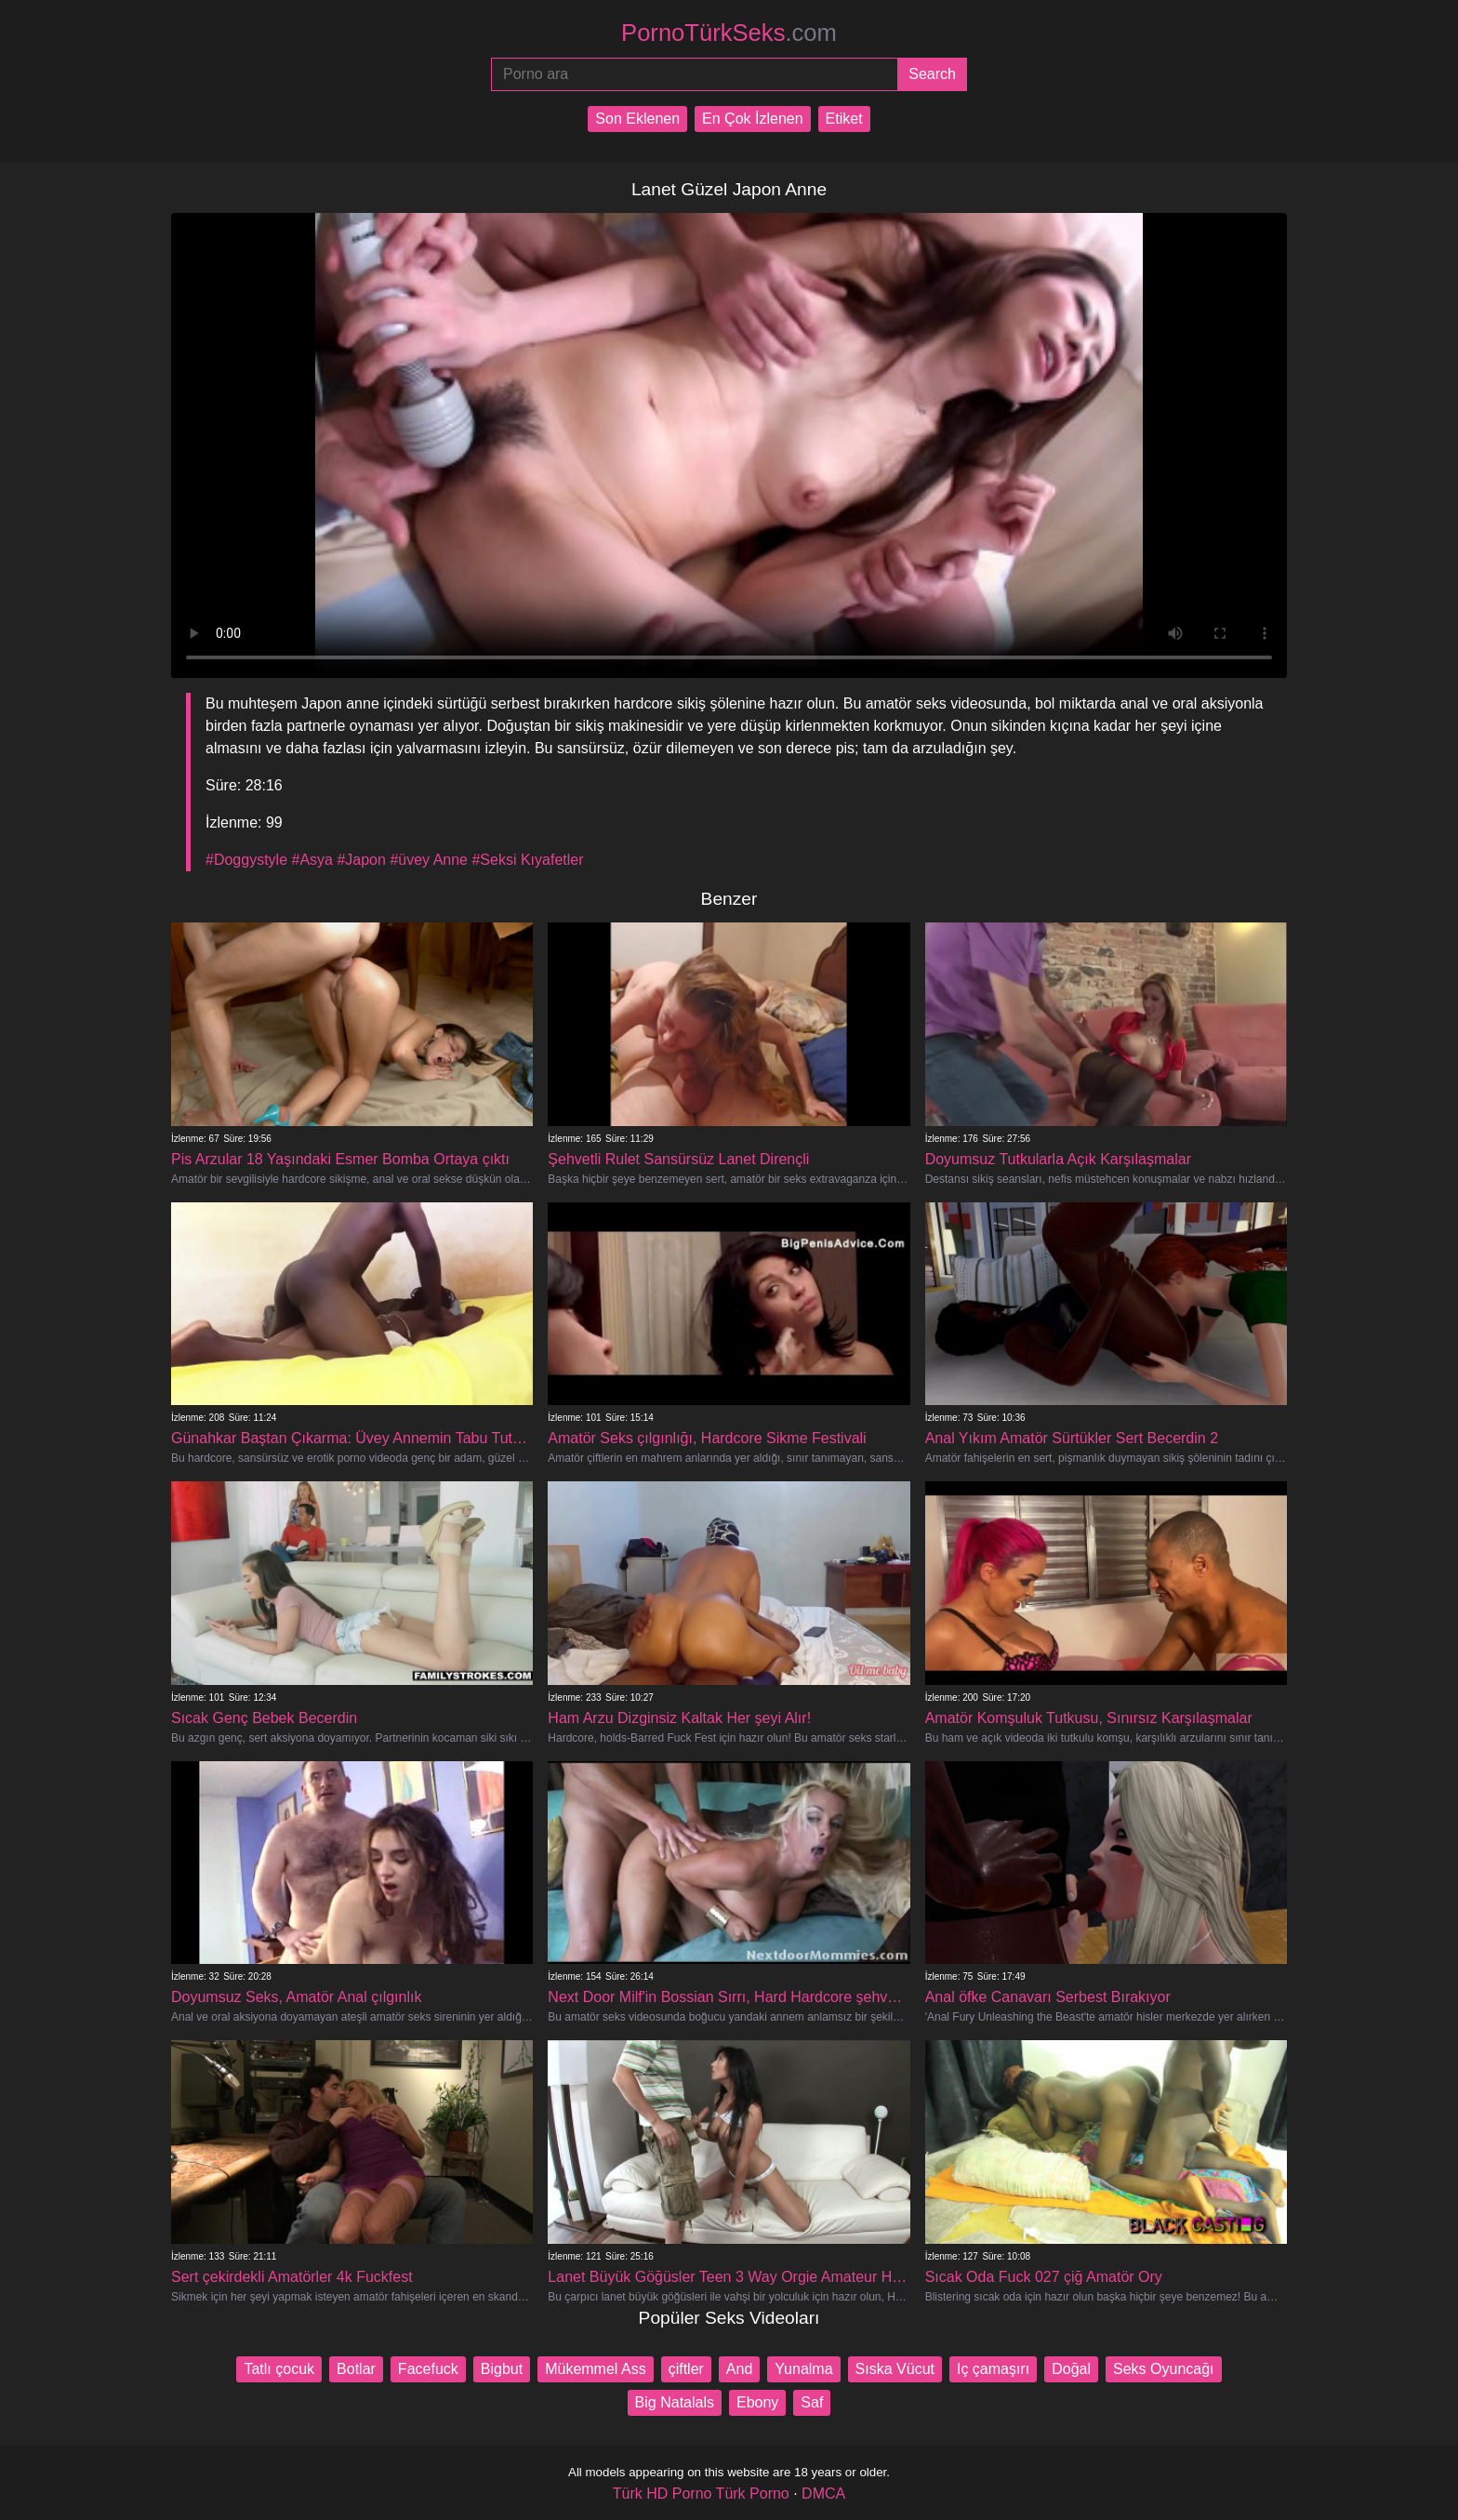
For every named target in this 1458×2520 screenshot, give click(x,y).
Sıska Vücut (894, 2369)
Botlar (356, 2369)
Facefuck (428, 2369)
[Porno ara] (694, 74)
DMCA (823, 2493)
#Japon (361, 860)
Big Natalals (674, 2402)
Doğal (1071, 2369)
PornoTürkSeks (729, 33)
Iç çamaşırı (993, 2369)
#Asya (312, 860)
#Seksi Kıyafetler (527, 860)
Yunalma (803, 2369)
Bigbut (502, 2369)
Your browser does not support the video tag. (729, 445)
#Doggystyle (246, 860)
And (739, 2369)
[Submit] (932, 74)
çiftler (686, 2369)
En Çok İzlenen (752, 118)
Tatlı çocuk (279, 2369)
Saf (812, 2402)
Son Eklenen (637, 118)
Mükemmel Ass (595, 2369)
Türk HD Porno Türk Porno (701, 2493)
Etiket (844, 118)
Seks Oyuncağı (1163, 2369)
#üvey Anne (429, 860)
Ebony (757, 2402)
